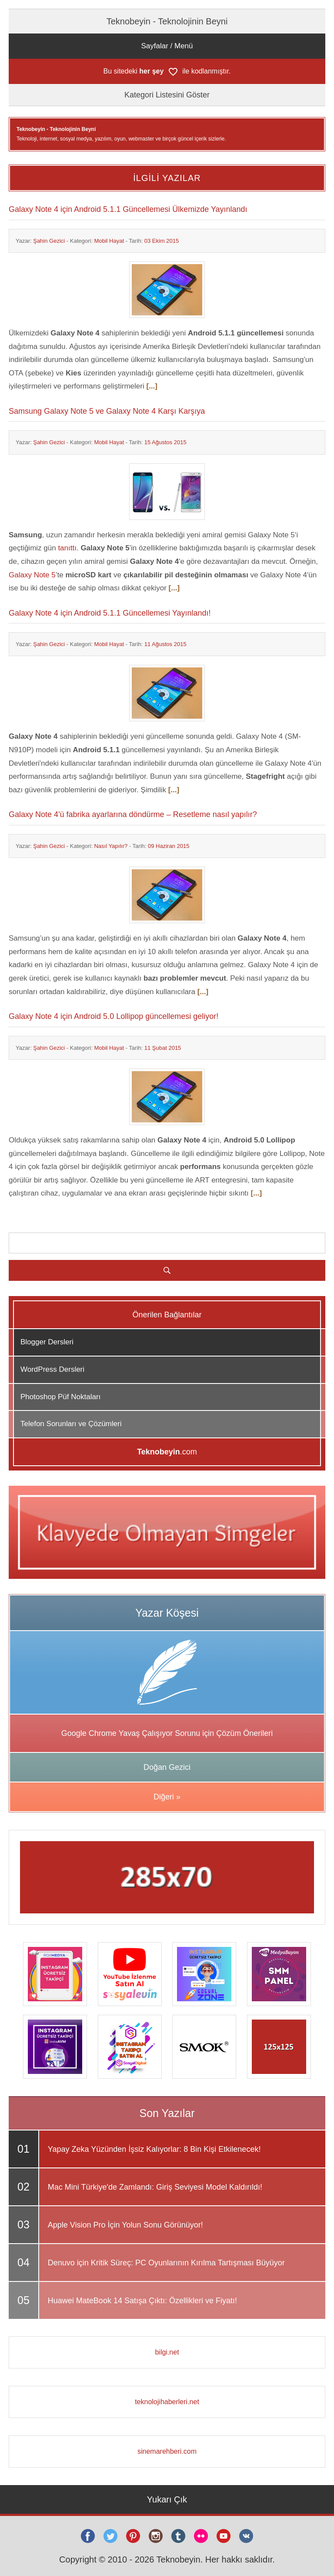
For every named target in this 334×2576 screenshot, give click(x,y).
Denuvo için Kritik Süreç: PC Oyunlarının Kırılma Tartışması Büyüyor (166, 2262)
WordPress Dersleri (52, 1369)
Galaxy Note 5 (32, 575)
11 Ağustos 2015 (165, 644)
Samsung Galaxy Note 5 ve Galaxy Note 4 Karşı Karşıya (107, 411)
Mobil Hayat (109, 241)
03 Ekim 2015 (161, 241)
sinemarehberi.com (167, 2451)
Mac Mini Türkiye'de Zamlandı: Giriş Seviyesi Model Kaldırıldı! (155, 2187)
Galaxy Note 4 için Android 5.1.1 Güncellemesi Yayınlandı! (110, 613)
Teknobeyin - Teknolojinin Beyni (167, 21)
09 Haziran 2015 (168, 846)
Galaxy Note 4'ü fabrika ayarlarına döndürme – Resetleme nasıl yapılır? (133, 814)
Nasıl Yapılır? (110, 846)
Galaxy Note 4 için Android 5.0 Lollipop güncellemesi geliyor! (113, 1016)
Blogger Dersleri (46, 1342)
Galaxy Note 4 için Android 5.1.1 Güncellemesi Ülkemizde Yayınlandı (128, 209)
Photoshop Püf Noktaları (60, 1397)
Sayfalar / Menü (167, 46)
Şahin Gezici (49, 241)
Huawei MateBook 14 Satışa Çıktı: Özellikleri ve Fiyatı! (142, 2300)
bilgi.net (167, 2352)
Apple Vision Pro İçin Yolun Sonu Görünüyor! (125, 2225)
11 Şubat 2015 (162, 1048)
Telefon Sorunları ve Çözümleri (70, 1424)
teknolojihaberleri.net (167, 2401)
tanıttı (67, 548)
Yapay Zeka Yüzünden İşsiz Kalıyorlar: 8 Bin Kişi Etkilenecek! (154, 2149)
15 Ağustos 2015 (165, 442)
